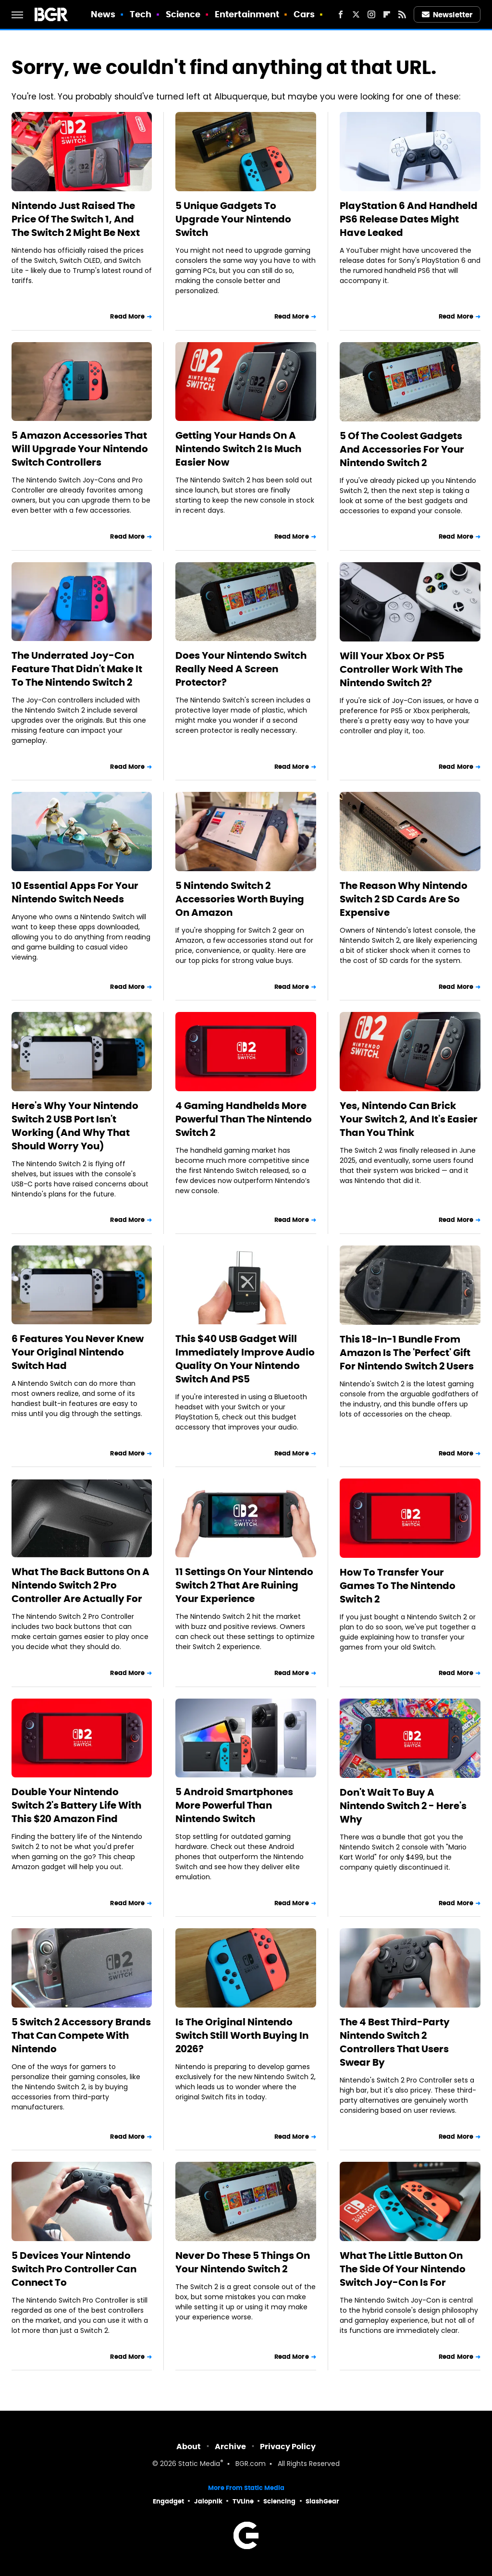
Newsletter (447, 14)
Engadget (168, 2501)
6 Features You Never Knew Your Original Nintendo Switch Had (78, 1352)
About (188, 2446)
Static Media (199, 2464)
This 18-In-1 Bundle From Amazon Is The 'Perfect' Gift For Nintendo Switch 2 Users (407, 1352)
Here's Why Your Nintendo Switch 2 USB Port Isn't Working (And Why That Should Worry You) (75, 1125)
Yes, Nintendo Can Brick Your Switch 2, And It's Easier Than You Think (409, 1119)
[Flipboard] (387, 14)
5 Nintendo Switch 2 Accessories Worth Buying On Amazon (239, 899)
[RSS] (402, 14)
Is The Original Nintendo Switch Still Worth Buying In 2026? (241, 2035)
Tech (140, 14)
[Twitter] (356, 14)
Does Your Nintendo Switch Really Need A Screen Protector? (241, 669)
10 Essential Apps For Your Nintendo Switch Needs (75, 892)
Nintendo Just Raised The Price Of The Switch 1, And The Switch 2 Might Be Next (76, 219)
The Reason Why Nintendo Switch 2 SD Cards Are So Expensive (403, 899)
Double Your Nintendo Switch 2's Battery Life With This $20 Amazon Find (76, 1805)
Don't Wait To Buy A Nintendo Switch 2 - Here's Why (403, 1805)
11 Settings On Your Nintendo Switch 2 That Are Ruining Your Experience (244, 1585)
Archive (230, 2446)
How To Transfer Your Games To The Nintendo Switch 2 (397, 1585)
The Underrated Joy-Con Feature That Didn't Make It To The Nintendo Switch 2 (77, 669)
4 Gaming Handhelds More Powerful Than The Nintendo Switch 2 (243, 1119)
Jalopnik (208, 2501)
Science (183, 14)
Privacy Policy (288, 2446)
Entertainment (247, 14)
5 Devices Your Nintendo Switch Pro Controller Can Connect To (74, 2269)
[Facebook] (340, 14)
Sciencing (279, 2501)
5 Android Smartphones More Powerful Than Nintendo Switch (234, 1805)
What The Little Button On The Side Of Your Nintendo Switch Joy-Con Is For (403, 2269)
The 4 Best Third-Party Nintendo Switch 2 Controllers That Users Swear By (395, 2042)
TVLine (243, 2501)
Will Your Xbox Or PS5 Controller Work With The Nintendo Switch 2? (401, 669)
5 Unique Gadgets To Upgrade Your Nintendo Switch (233, 219)
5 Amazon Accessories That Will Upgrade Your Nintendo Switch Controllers (80, 448)
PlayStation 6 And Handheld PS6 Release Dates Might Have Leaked (409, 219)
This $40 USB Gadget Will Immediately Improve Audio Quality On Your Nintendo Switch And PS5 (245, 1358)
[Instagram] (371, 14)
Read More (127, 316)
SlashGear (322, 2501)
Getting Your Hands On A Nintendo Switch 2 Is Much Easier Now (238, 448)
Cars (304, 14)
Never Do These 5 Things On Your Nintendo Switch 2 (242, 2262)
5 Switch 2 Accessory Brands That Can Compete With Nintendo (81, 2035)
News (103, 14)
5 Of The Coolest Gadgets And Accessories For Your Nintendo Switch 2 (402, 449)
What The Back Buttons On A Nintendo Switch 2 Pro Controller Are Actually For (80, 1585)
